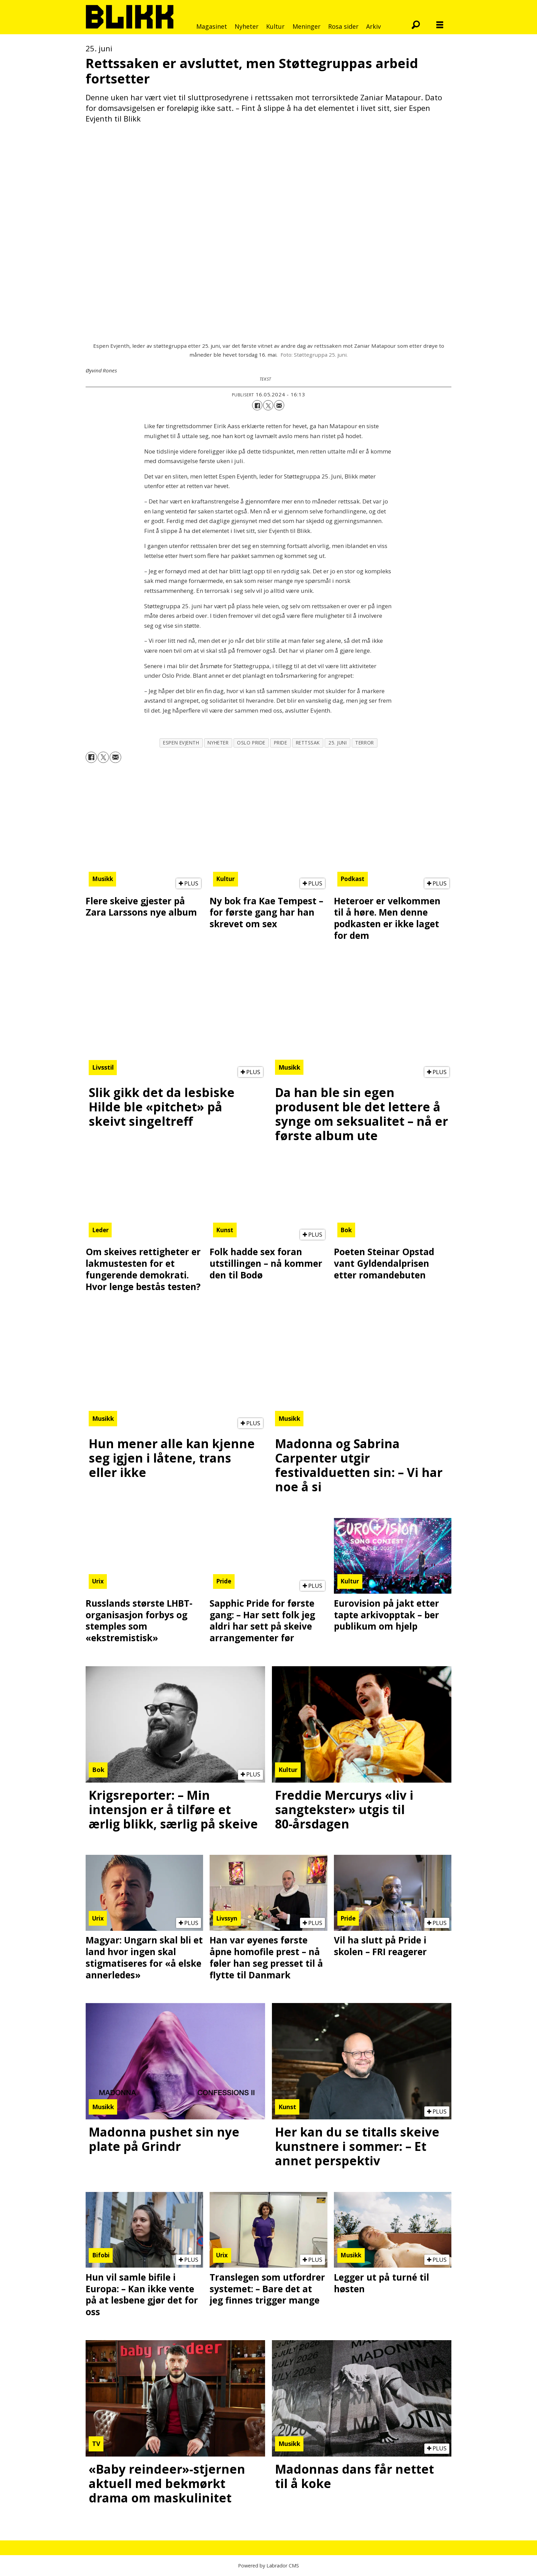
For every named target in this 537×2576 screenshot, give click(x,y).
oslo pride (251, 742)
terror (364, 742)
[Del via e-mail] (279, 405)
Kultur (275, 26)
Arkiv (373, 26)
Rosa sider (343, 26)
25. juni (337, 742)
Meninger (306, 26)
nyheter (218, 742)
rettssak (308, 742)
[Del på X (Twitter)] (268, 405)
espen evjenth (181, 742)
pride (280, 742)
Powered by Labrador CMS (268, 2565)
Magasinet (211, 26)
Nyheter (247, 26)
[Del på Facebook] (257, 405)
